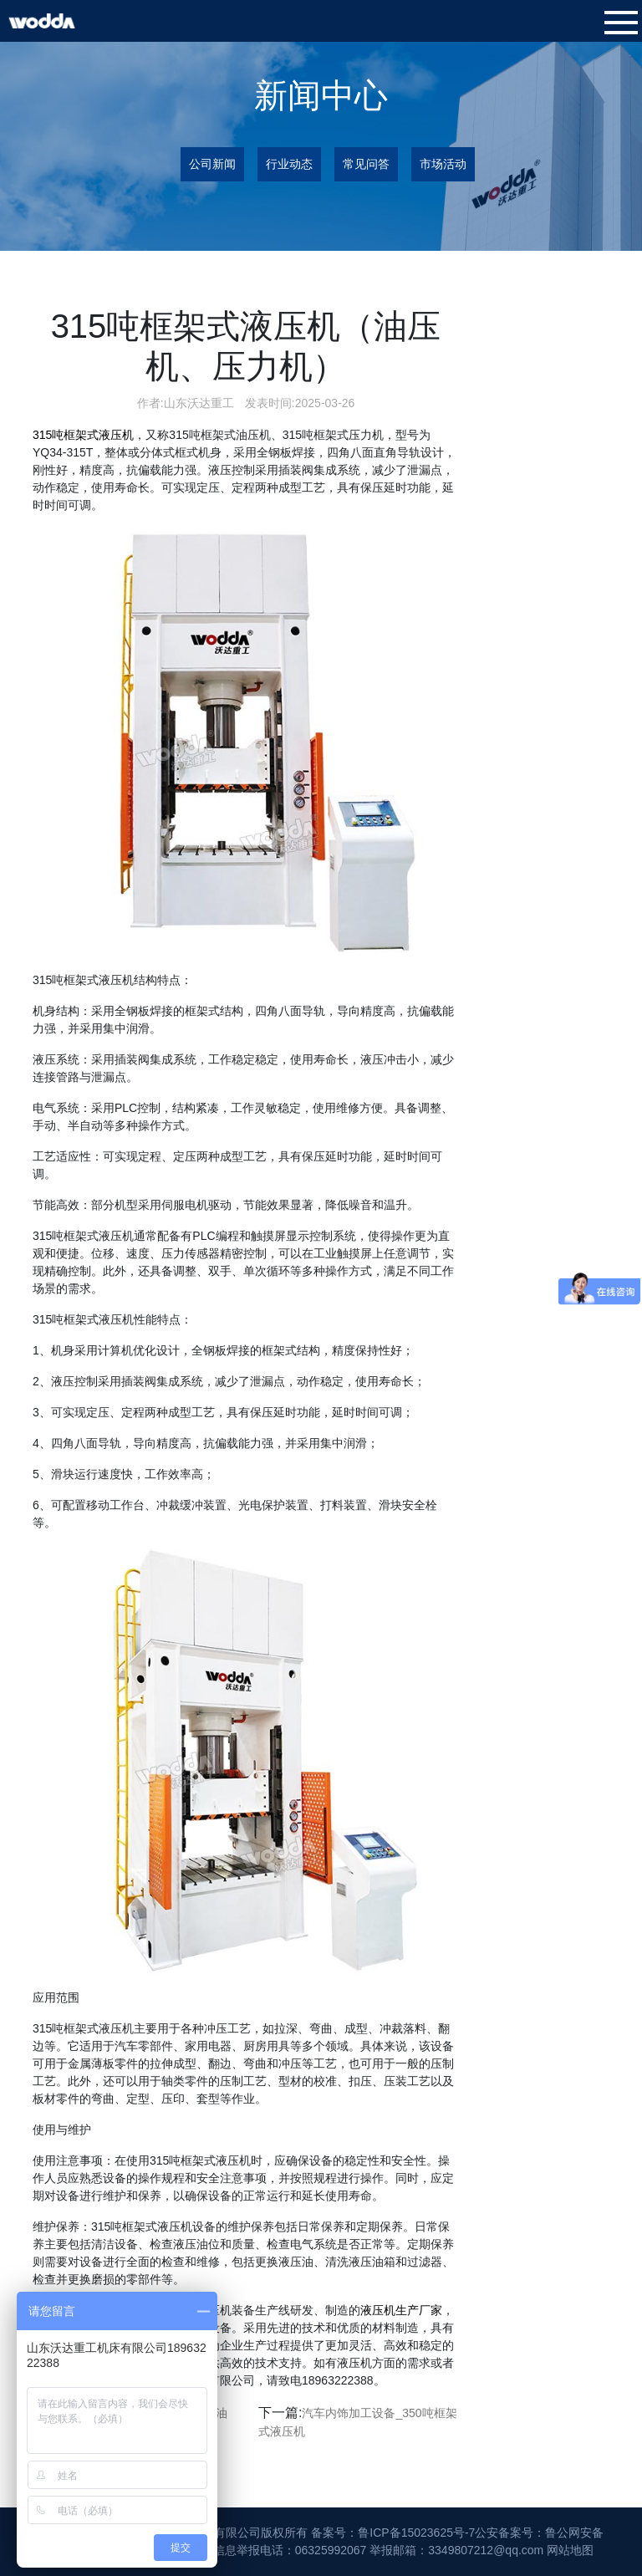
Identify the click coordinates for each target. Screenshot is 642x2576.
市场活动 (443, 164)
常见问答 (366, 164)
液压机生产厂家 (401, 2310)
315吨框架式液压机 (83, 434)
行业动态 (289, 164)
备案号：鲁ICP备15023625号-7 (393, 2532)
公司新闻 (212, 164)
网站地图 (570, 2550)
